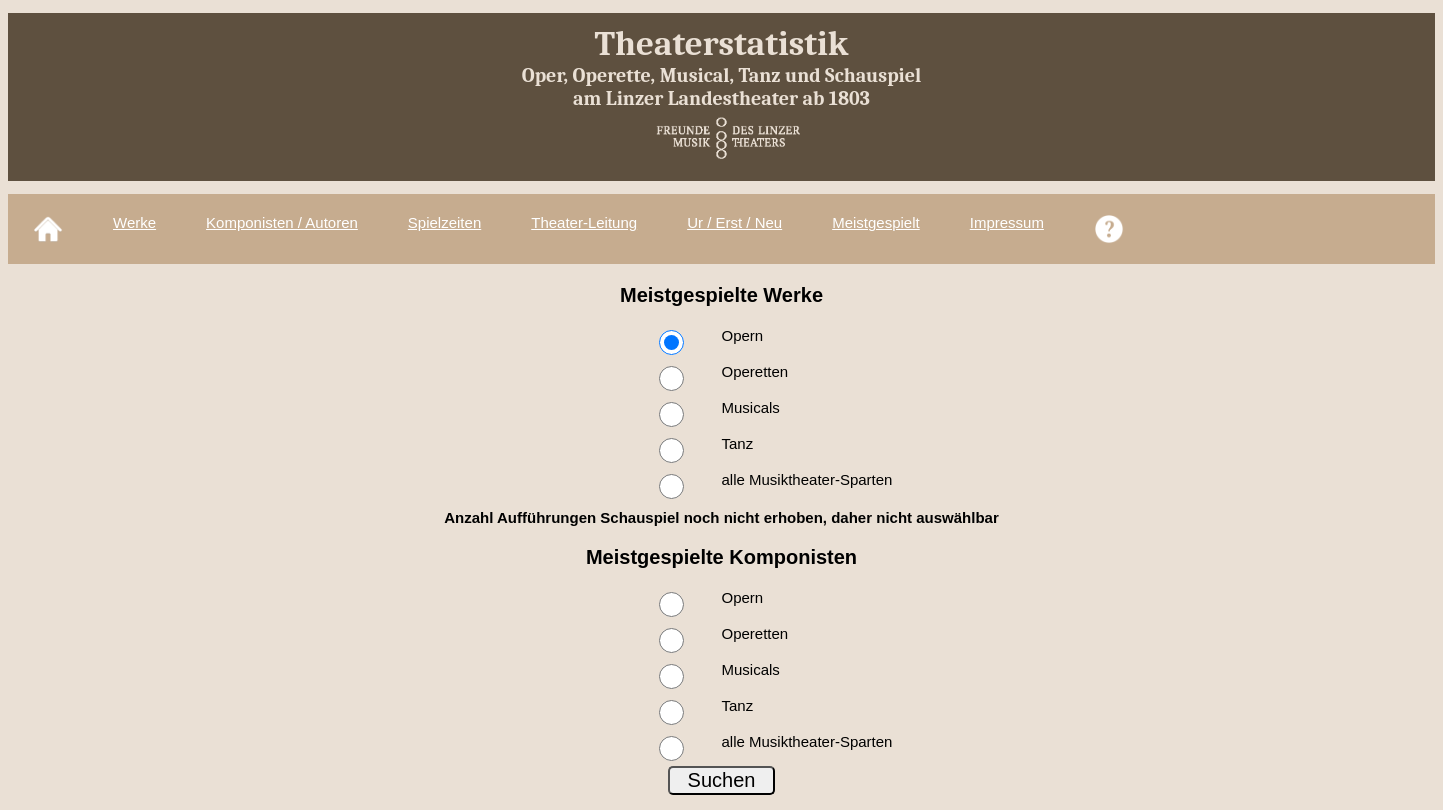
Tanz (738, 443)
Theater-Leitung (584, 222)
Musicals (751, 407)
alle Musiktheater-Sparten (807, 479)
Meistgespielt (876, 222)
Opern (743, 335)
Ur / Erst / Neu (734, 222)
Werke (134, 222)
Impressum (1007, 222)
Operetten (755, 371)
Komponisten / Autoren (282, 222)
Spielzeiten (444, 222)
